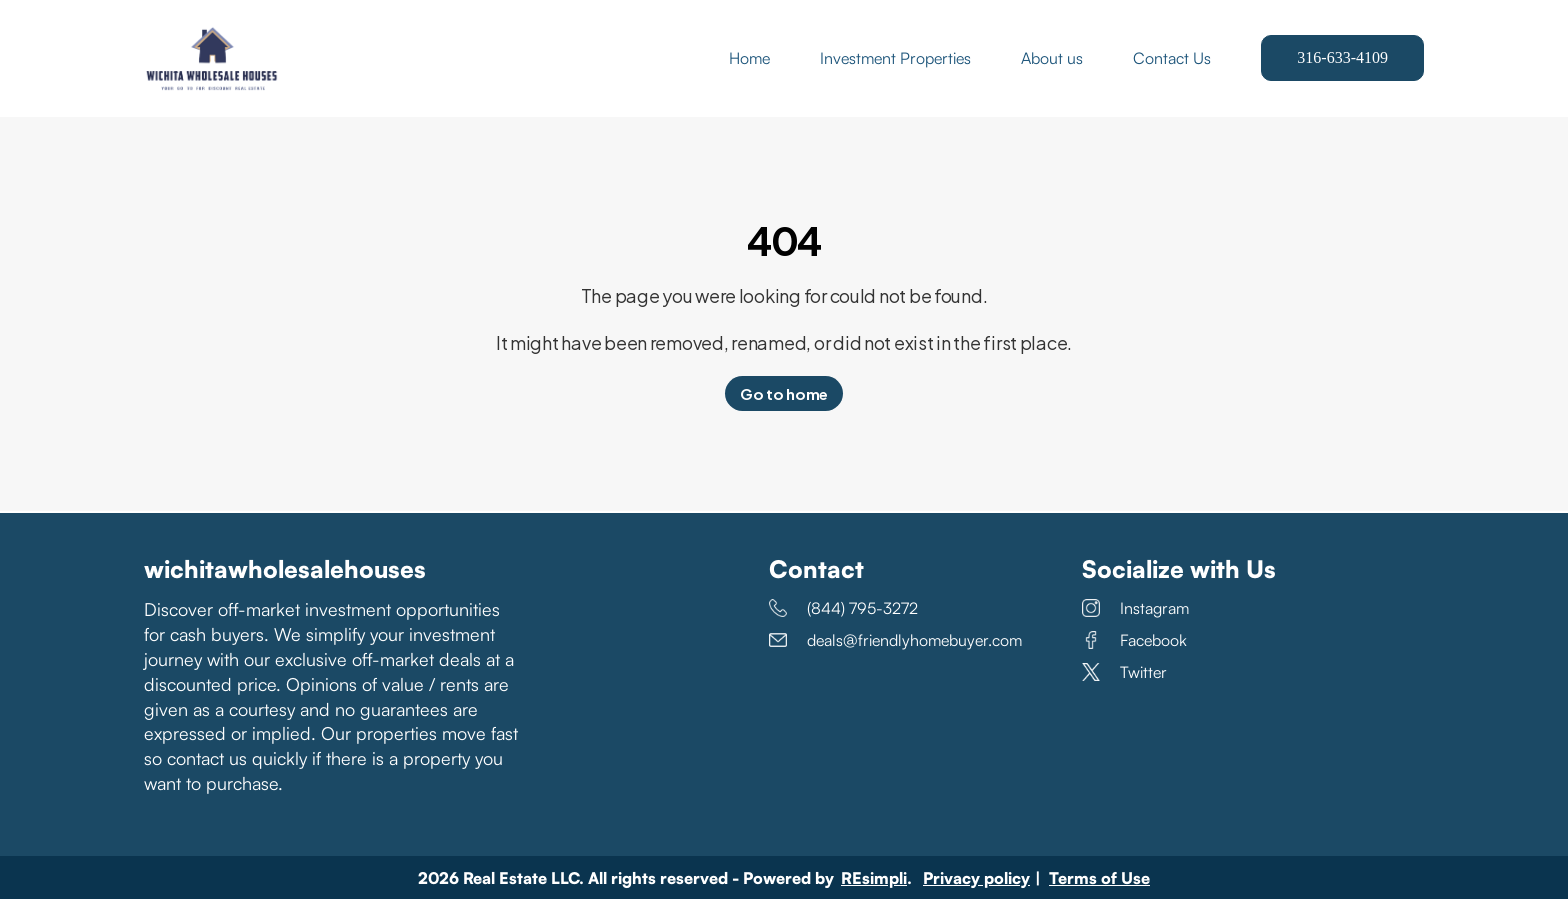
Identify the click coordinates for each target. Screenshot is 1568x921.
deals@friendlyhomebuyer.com (895, 664)
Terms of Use (1099, 900)
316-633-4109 (1342, 69)
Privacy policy (976, 900)
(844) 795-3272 (843, 632)
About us (1052, 70)
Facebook (1134, 664)
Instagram (1135, 632)
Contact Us (1172, 70)
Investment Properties (895, 70)
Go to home (784, 417)
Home (749, 70)
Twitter (1124, 696)
